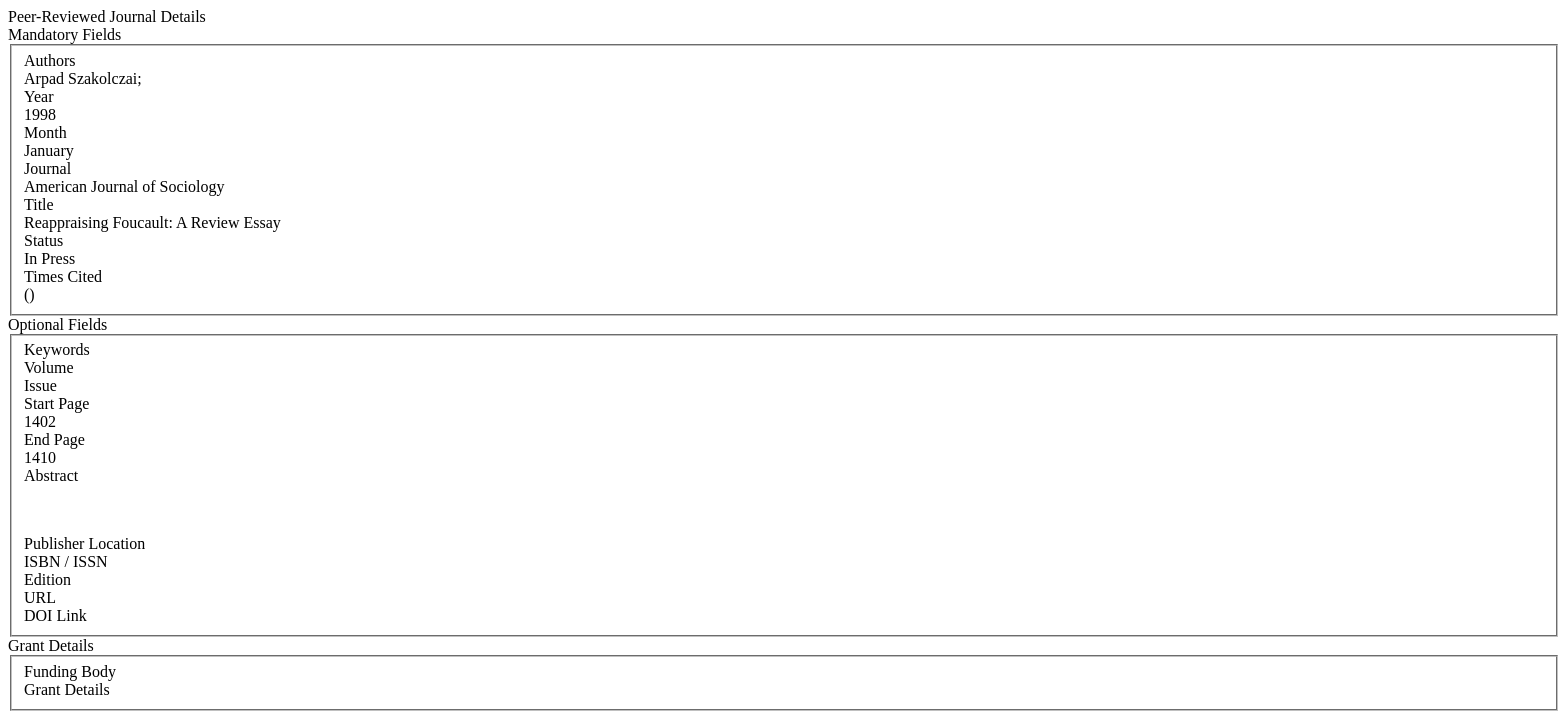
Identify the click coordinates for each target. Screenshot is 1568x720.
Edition (47, 579)
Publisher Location (84, 543)
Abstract (51, 475)
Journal (47, 168)
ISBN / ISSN (66, 561)
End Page (54, 439)
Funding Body (70, 671)
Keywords (57, 349)
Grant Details (67, 689)
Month (45, 132)
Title (39, 204)
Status (43, 240)
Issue (40, 385)
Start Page (56, 403)
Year (38, 96)
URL (40, 597)
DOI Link (55, 615)
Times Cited (63, 276)
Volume (48, 367)
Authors (50, 60)
